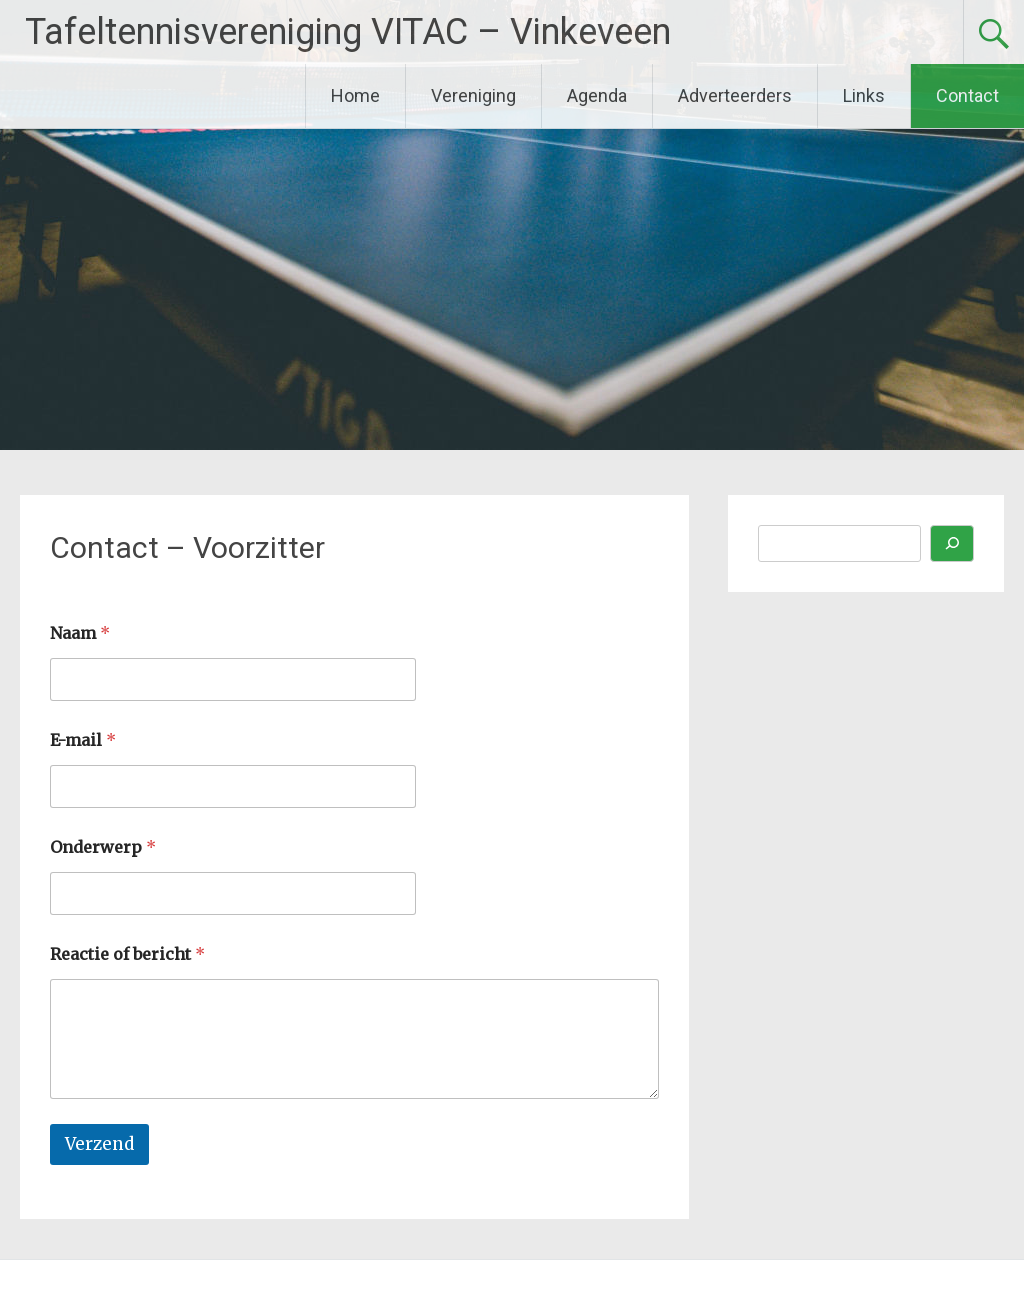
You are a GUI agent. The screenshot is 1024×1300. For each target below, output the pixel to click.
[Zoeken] (952, 543)
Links (864, 95)
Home (355, 95)
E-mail (83, 740)
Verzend (99, 1144)
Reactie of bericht (127, 954)
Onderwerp (103, 847)
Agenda (597, 95)
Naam (80, 633)
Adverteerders (735, 95)
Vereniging (473, 95)
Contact (967, 95)
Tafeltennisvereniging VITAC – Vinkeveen (348, 32)
